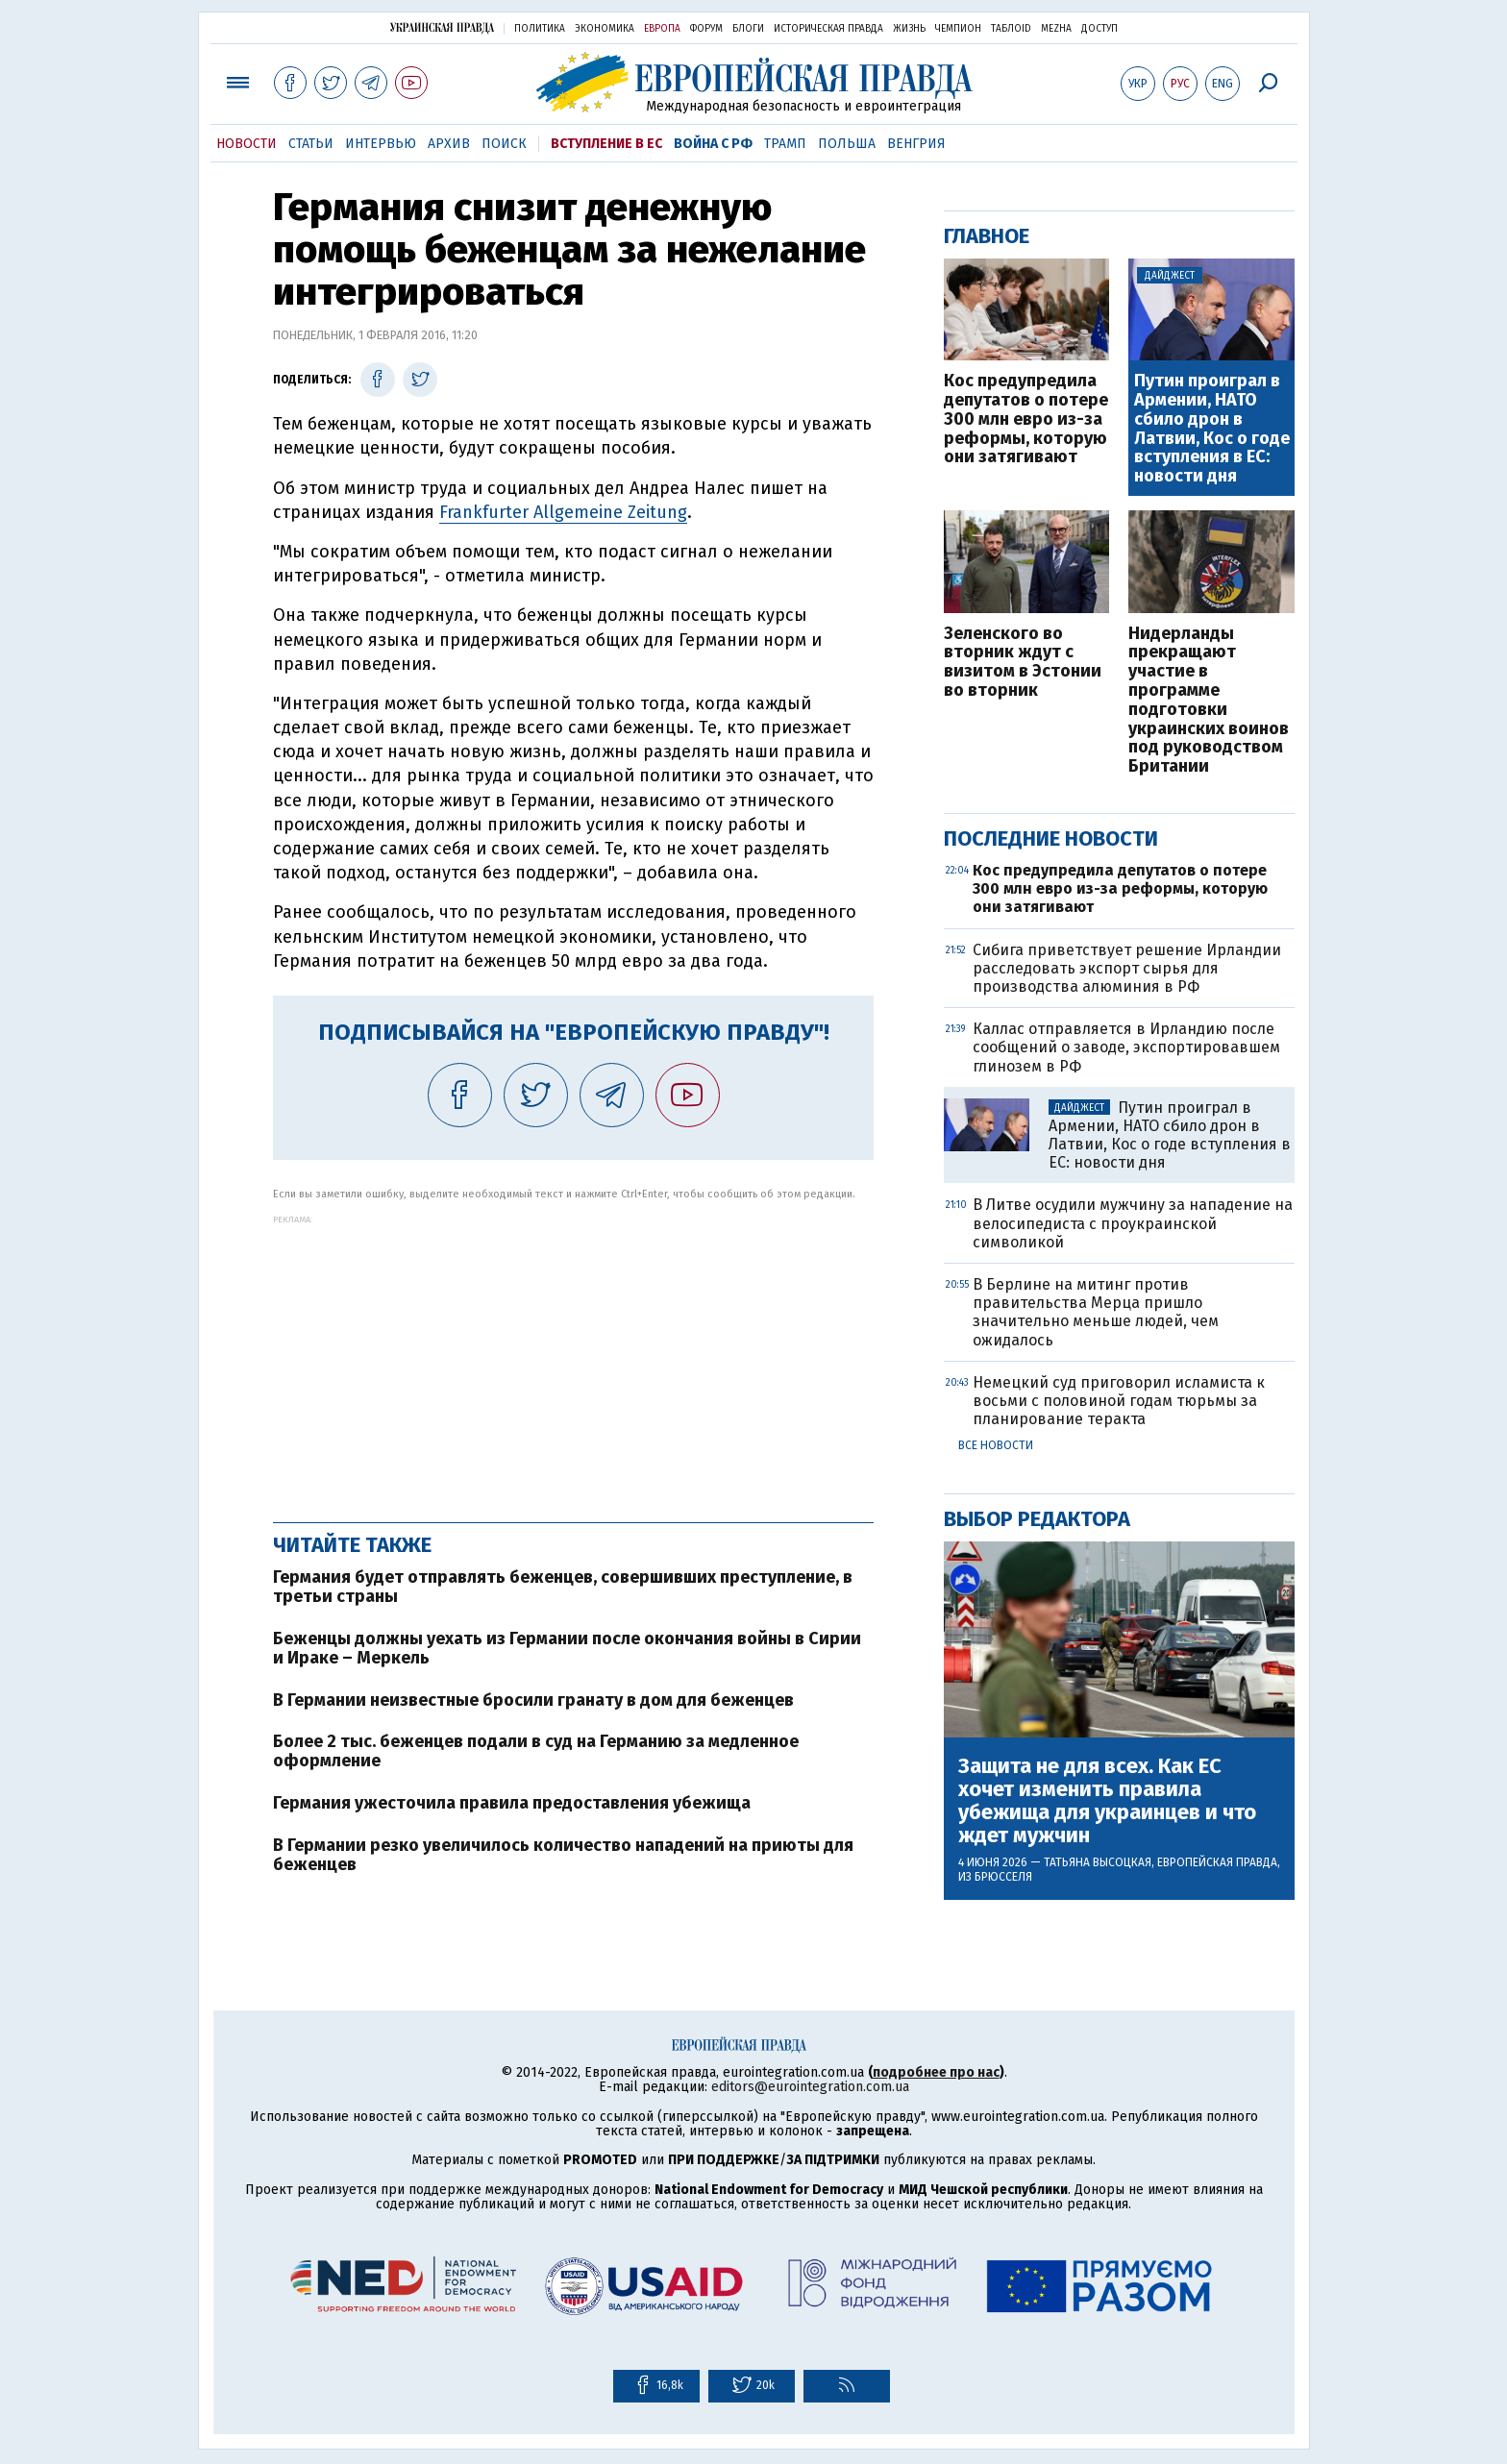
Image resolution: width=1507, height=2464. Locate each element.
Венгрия (916, 144)
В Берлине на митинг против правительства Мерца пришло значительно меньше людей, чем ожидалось (1096, 1312)
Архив (449, 144)
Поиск (504, 144)
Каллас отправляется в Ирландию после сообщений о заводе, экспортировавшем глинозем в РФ (1126, 1047)
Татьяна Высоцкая (1097, 1862)
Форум (706, 29)
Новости (246, 144)
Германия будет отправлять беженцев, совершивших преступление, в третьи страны (562, 1586)
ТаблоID (1011, 29)
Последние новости (1051, 838)
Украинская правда (442, 27)
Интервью (380, 144)
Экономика (604, 29)
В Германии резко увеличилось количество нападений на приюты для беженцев (563, 1855)
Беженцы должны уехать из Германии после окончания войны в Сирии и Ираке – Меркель (567, 1648)
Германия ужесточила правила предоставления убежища (512, 1802)
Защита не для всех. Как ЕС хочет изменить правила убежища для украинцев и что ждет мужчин (1107, 1801)
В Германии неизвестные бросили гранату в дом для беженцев (533, 1700)
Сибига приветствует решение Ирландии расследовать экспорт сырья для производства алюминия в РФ (1127, 968)
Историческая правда (828, 29)
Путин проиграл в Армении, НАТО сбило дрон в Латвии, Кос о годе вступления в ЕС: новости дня (1212, 429)
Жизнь (909, 29)
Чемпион (958, 29)
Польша (847, 144)
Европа (662, 29)
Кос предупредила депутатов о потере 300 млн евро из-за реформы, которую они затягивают (1026, 419)
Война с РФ (713, 144)
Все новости (995, 1445)
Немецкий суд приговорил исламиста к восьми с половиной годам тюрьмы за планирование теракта (1119, 1400)
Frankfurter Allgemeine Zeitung (563, 512)
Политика (539, 29)
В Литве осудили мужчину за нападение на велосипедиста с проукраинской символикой (1133, 1222)
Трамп (785, 144)
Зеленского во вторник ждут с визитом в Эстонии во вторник (1022, 663)
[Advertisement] (573, 1358)
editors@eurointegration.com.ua (810, 2087)
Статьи (311, 144)
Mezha (1056, 29)
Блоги (748, 29)
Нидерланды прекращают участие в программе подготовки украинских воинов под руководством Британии (1208, 700)
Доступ (1099, 29)
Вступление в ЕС (606, 144)
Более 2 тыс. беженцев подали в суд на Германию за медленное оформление (536, 1751)
